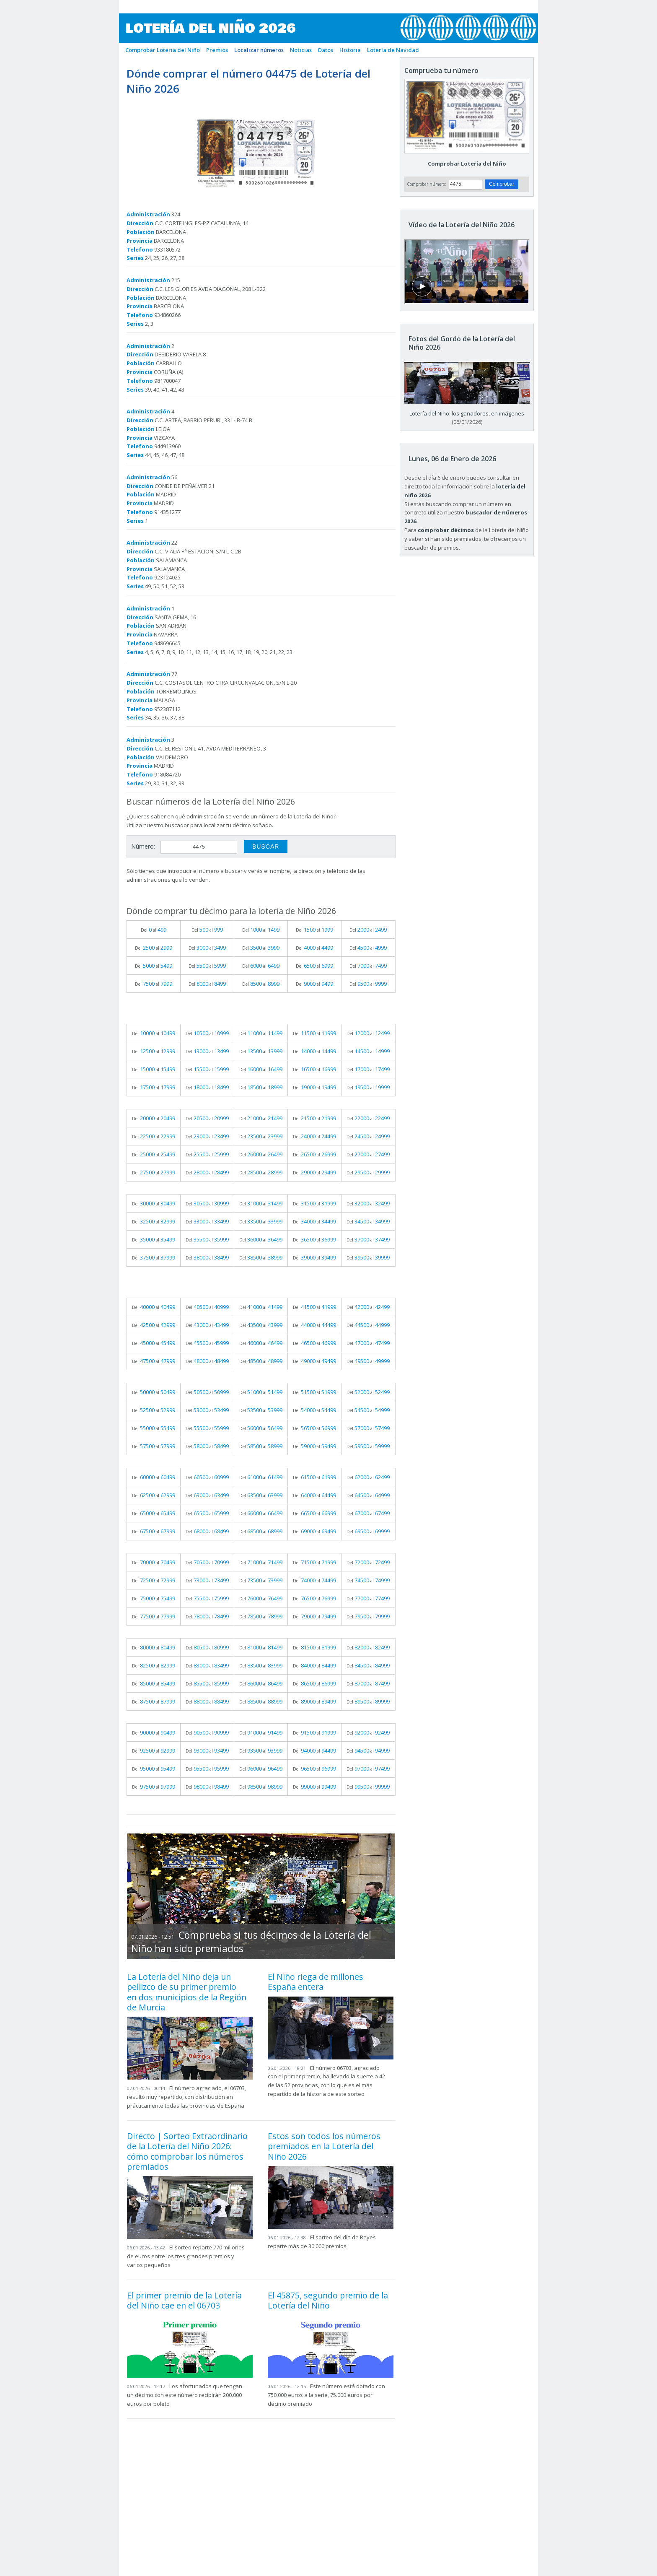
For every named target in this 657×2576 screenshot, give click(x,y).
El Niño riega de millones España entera (315, 1981)
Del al (153, 929)
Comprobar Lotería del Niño (467, 163)
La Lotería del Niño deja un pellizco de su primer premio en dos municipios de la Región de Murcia (186, 1992)
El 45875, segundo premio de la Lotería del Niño (328, 2300)
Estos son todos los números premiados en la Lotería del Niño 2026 (324, 2146)
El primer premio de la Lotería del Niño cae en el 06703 (184, 2300)
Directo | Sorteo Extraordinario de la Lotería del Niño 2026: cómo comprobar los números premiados (187, 2151)
